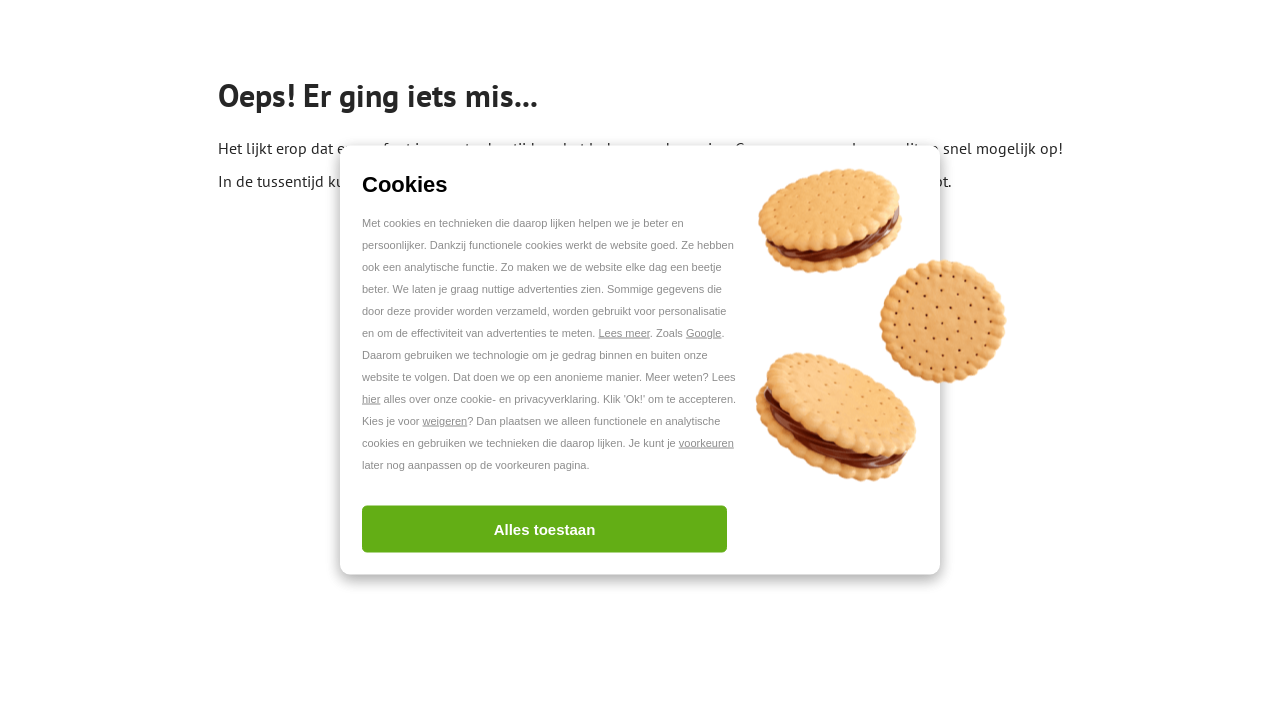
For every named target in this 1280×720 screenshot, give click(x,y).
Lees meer (623, 333)
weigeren (445, 421)
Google (703, 333)
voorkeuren (706, 443)
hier (371, 399)
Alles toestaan (545, 529)
